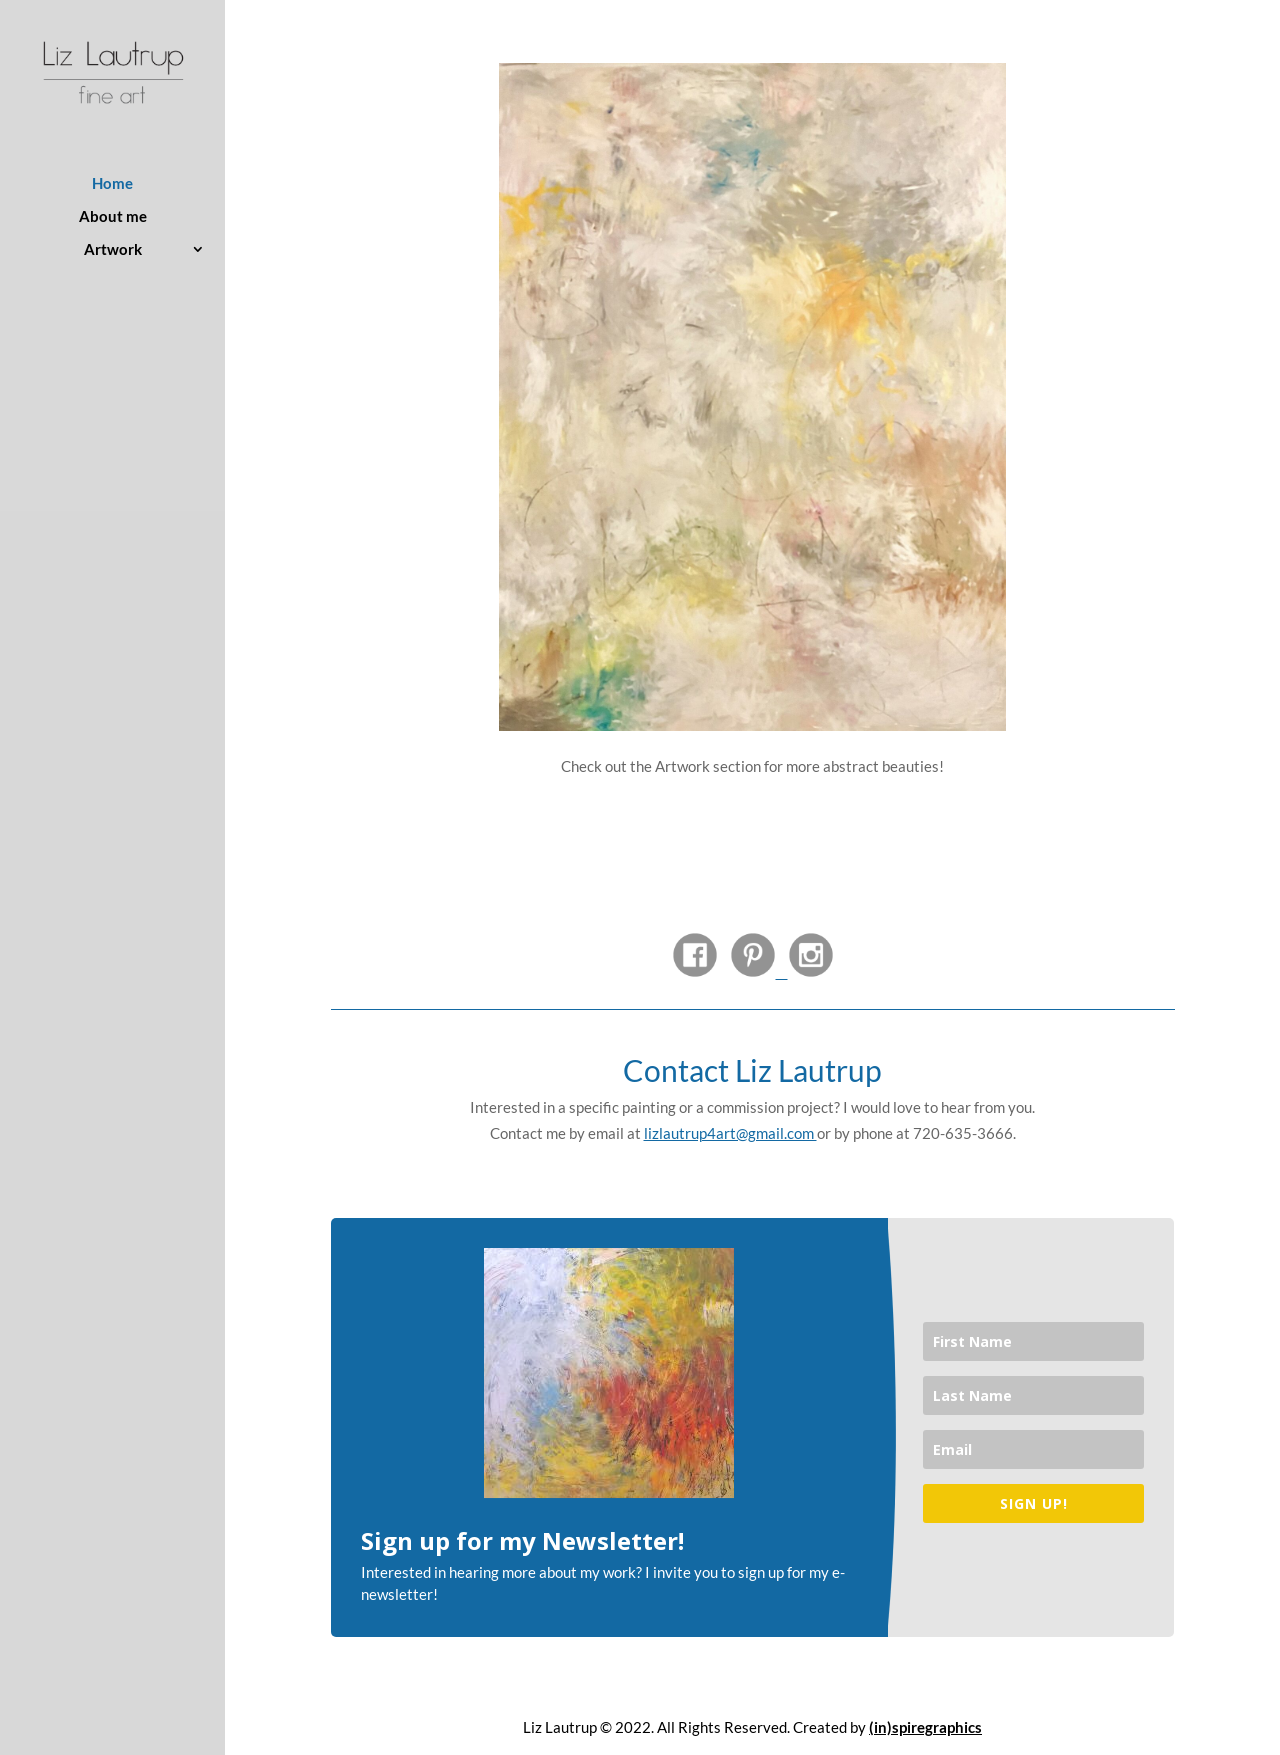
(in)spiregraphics (925, 1727)
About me (113, 217)
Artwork (113, 250)
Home (112, 184)
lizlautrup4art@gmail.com (730, 1133)
